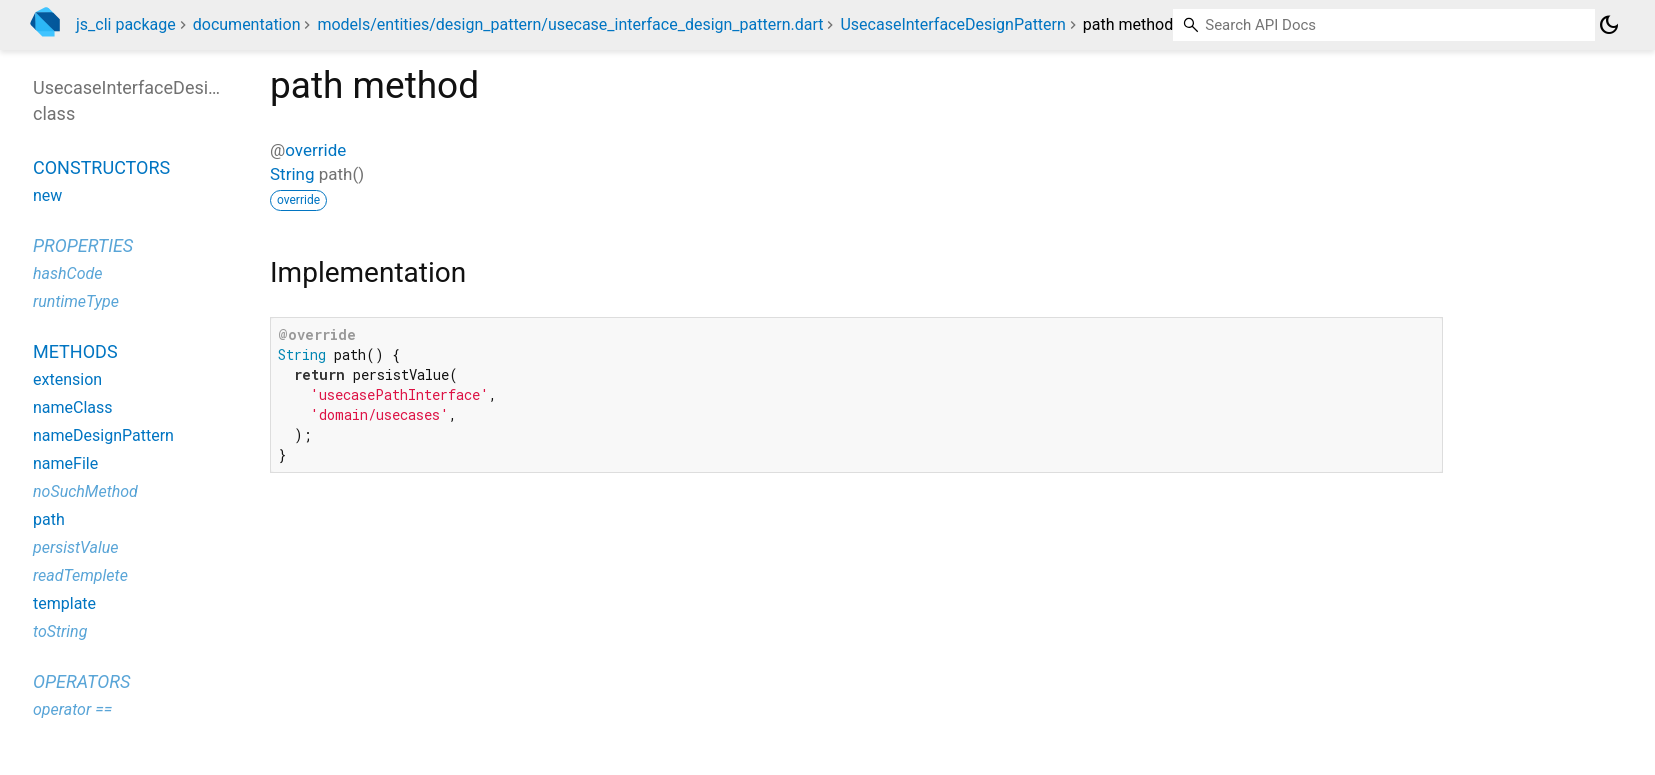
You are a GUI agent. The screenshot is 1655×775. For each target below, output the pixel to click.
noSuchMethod (85, 491)
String (292, 174)
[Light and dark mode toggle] (1609, 25)
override (315, 150)
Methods (75, 351)
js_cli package (126, 24)
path (49, 519)
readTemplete (80, 575)
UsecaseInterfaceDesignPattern (952, 24)
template (64, 603)
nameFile (65, 463)
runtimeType (76, 301)
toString (60, 631)
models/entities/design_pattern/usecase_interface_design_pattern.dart (570, 24)
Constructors (101, 167)
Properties (83, 245)
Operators (81, 681)
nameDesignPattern (103, 435)
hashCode (67, 273)
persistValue (76, 547)
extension (67, 379)
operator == (72, 709)
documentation (247, 24)
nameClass (73, 407)
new (47, 195)
